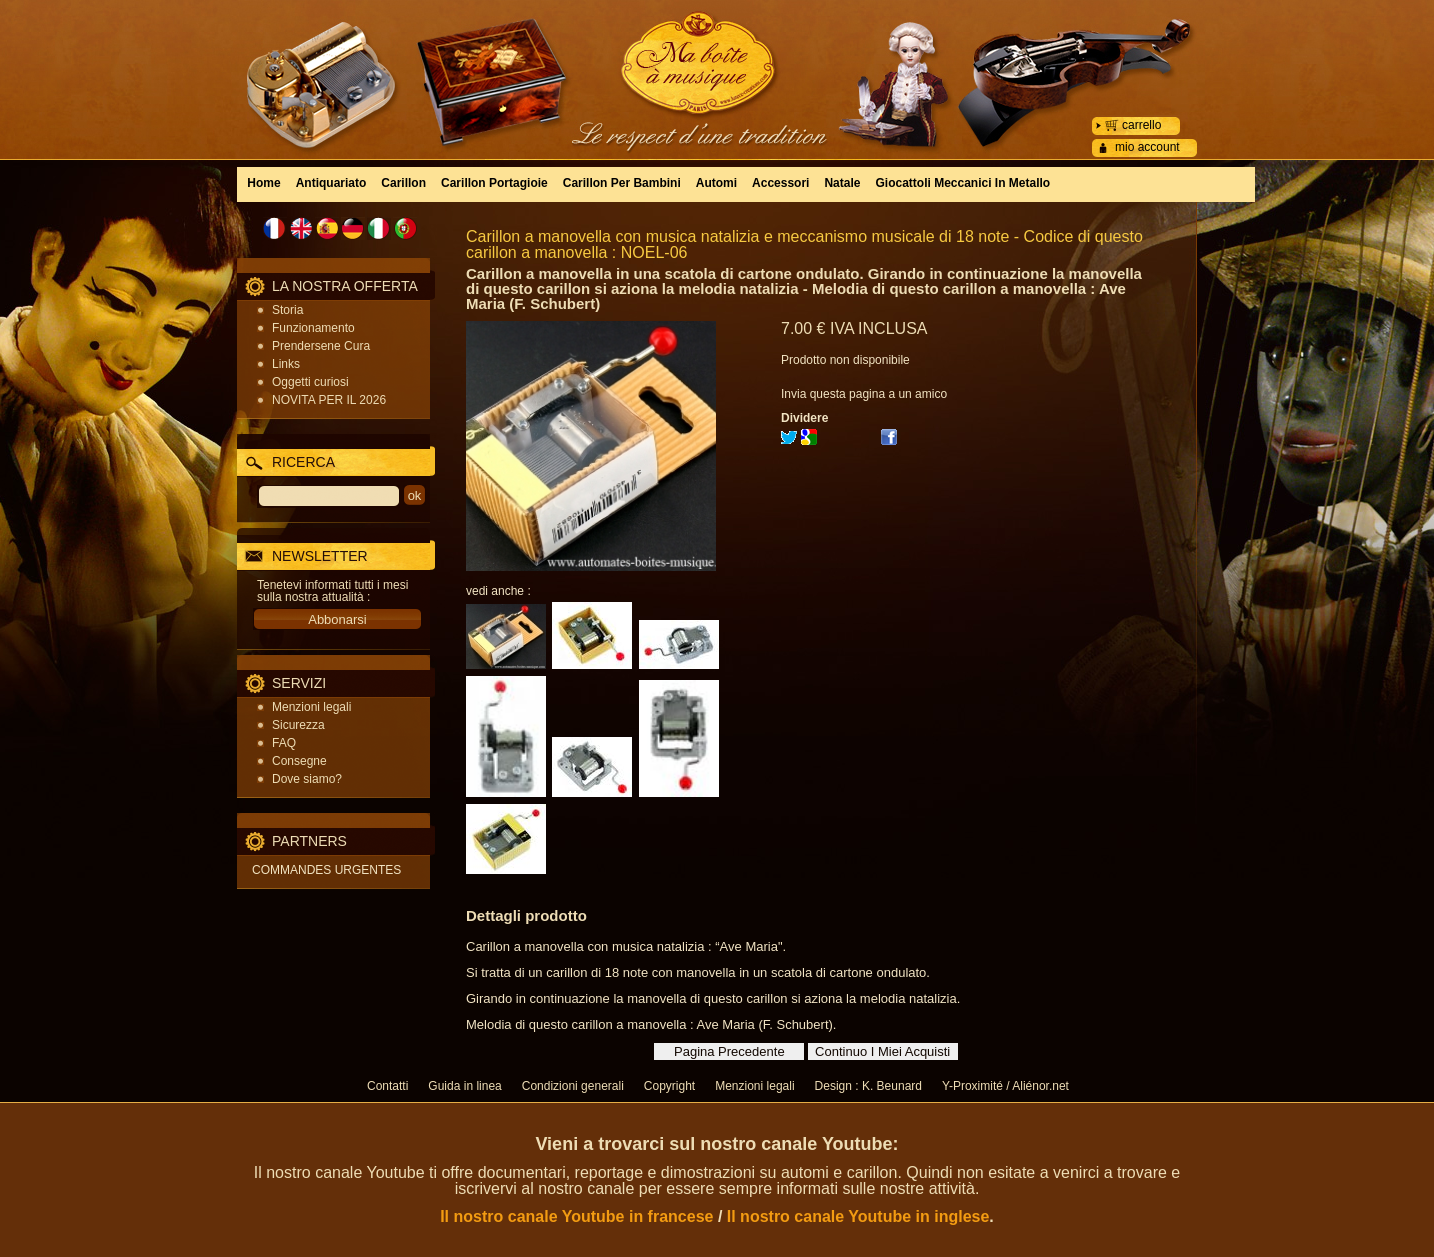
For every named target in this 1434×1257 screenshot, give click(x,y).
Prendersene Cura (321, 346)
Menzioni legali (311, 707)
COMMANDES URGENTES (326, 870)
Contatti (387, 1086)
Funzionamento (313, 328)
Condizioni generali (573, 1086)
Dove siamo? (307, 779)
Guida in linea (464, 1086)
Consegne (299, 761)
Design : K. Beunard (868, 1086)
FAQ (284, 743)
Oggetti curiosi (310, 382)
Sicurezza (298, 725)
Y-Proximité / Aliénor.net (1005, 1086)
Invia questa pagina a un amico (864, 394)
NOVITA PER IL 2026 (329, 400)
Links (286, 364)
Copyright (669, 1086)
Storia (287, 310)
